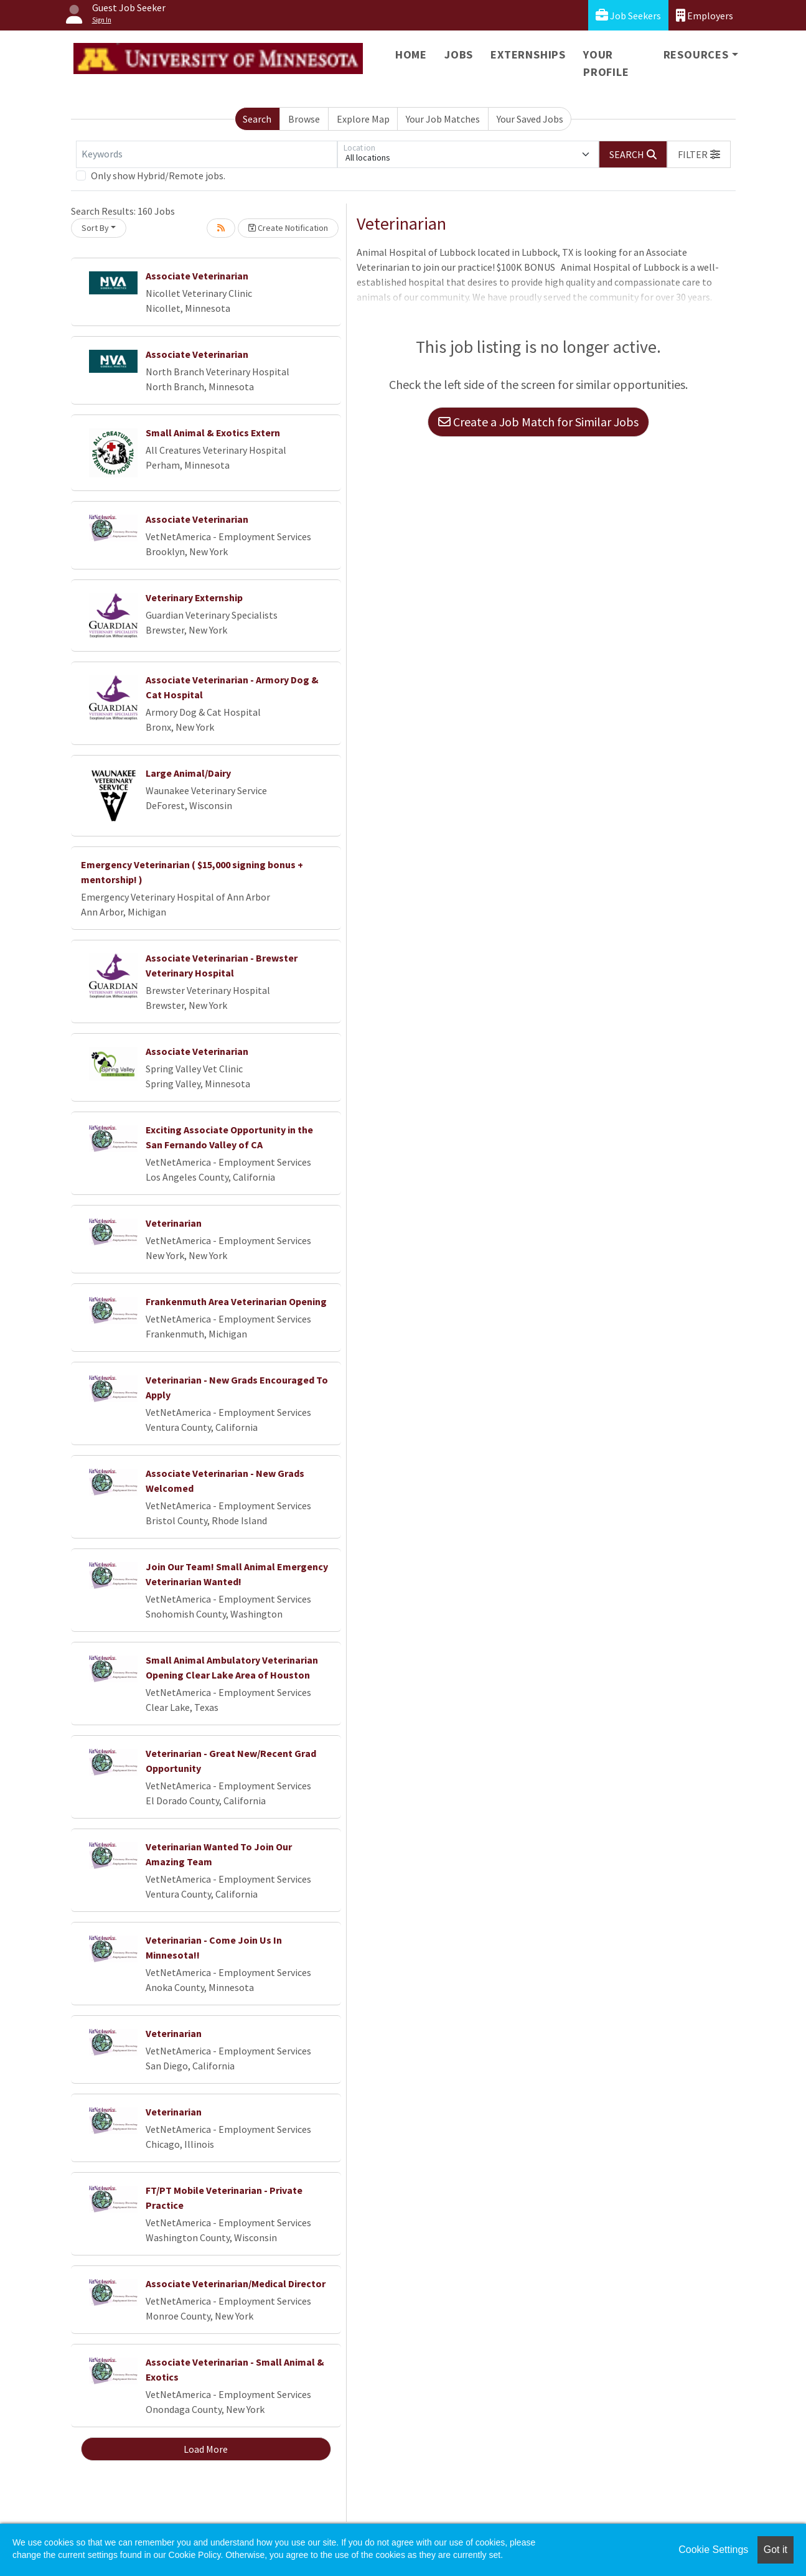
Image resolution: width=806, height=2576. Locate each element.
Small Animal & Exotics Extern (213, 432)
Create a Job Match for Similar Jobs (538, 421)
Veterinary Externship (194, 597)
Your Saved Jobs (530, 119)
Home (411, 54)
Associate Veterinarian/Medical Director (236, 2283)
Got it (775, 2549)
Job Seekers (628, 15)
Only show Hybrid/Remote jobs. (158, 175)
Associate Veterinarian (197, 275)
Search (257, 119)
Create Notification (288, 227)
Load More (206, 2449)
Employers (704, 15)
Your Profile (606, 63)
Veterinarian (174, 1223)
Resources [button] (696, 54)
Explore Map (363, 119)
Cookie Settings (713, 2549)
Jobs (458, 54)
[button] (699, 154)
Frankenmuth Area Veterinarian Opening (236, 1301)
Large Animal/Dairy (188, 773)
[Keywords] (206, 154)
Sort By (95, 227)
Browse (304, 119)
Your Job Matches (443, 119)
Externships (528, 54)
